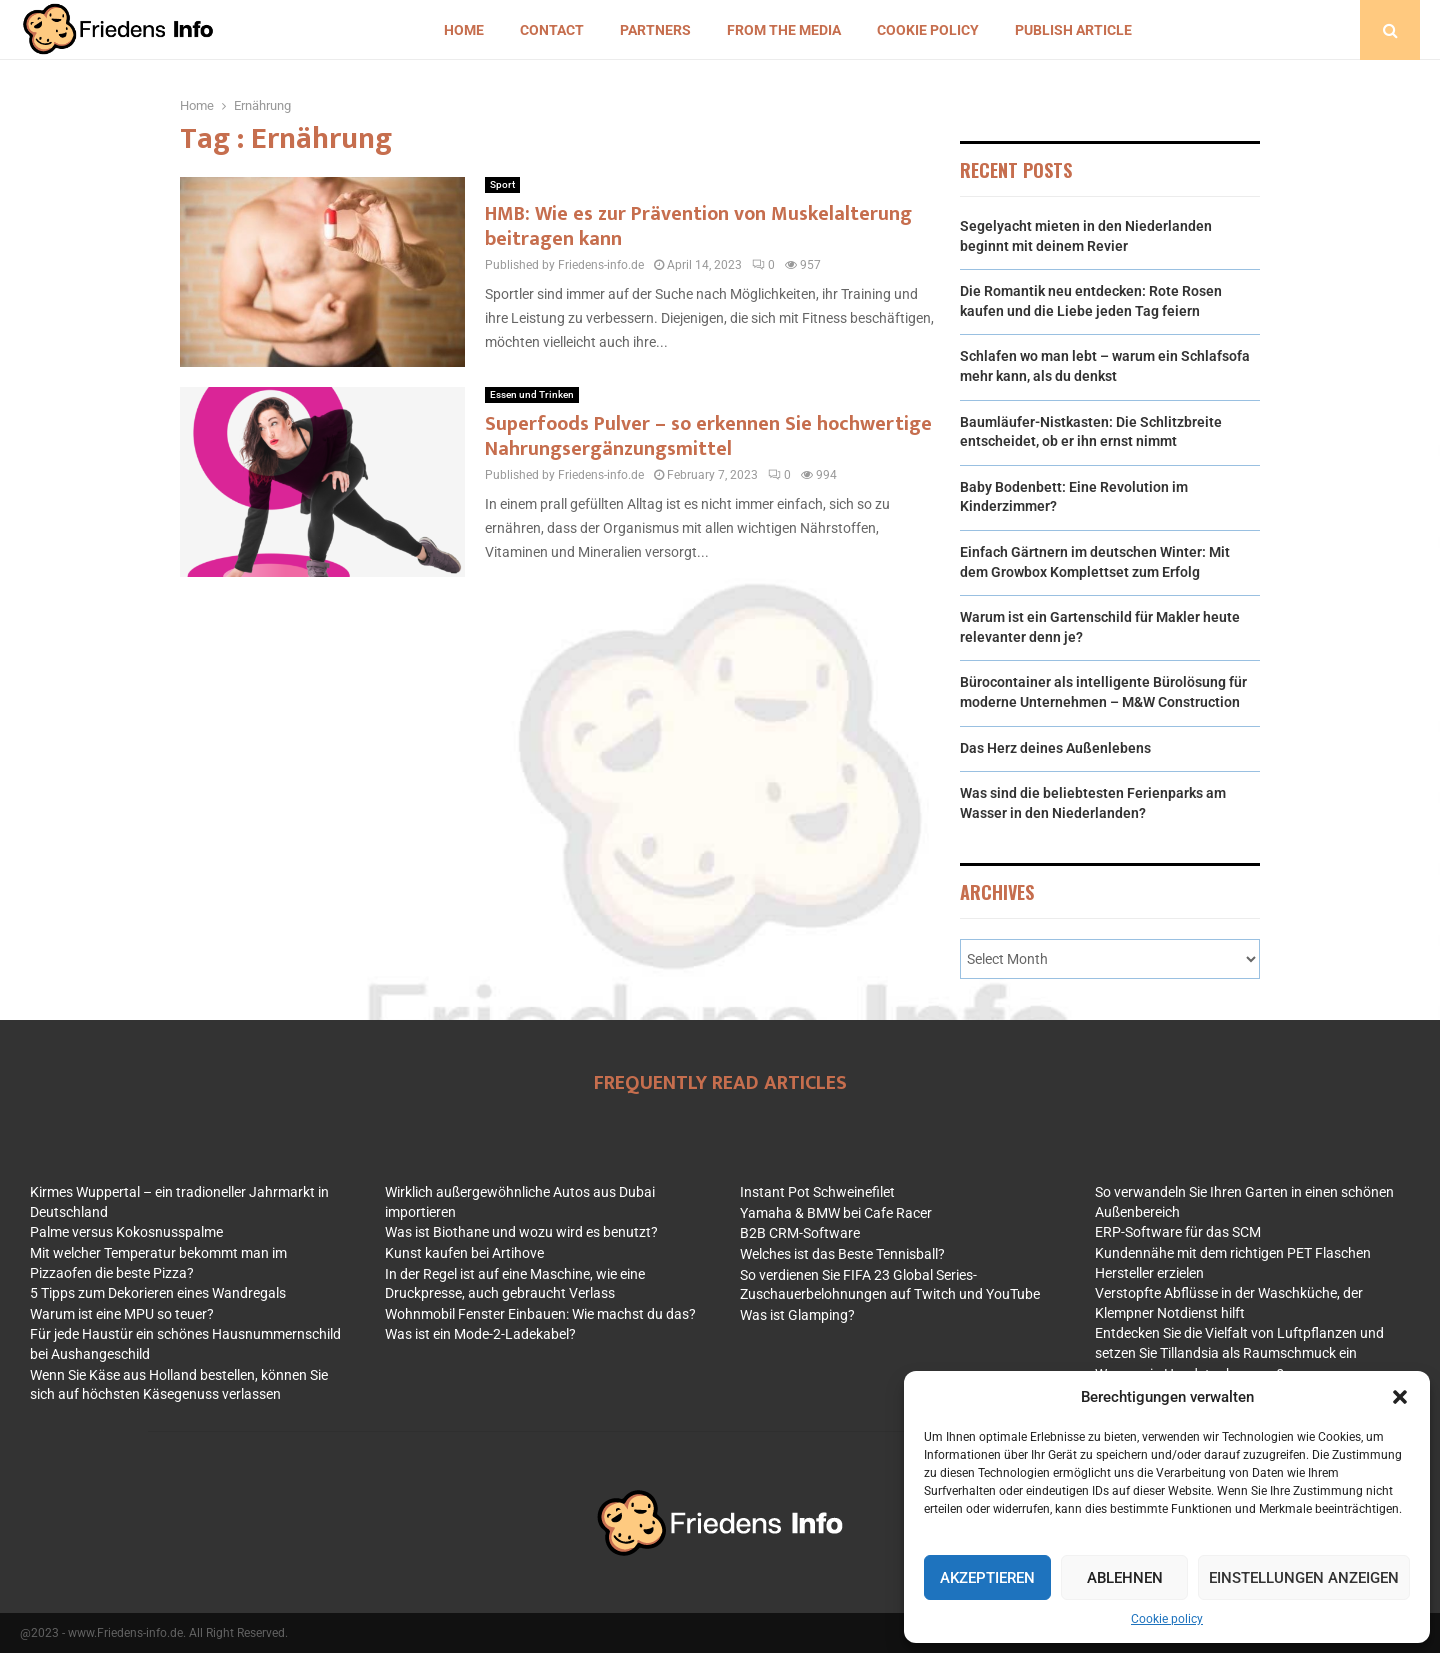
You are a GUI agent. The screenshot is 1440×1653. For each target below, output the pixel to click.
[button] (1400, 1397)
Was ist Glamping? (797, 1315)
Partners (655, 30)
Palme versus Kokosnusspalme (126, 1232)
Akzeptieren (987, 1578)
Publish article (1073, 30)
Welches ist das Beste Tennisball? (842, 1254)
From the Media (784, 30)
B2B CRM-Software (800, 1233)
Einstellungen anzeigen (1304, 1578)
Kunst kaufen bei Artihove (464, 1253)
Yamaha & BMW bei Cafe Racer (836, 1213)
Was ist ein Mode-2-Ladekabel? (480, 1334)
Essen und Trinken (532, 394)
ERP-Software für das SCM (1178, 1232)
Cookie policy (1167, 1619)
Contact (552, 30)
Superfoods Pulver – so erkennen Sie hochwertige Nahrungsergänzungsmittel (708, 436)
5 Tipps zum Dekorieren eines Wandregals (158, 1293)
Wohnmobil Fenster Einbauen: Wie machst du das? (540, 1314)
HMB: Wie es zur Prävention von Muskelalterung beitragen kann (698, 226)
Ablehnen (1125, 1578)
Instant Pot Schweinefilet (817, 1192)
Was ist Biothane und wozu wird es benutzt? (521, 1232)
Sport (502, 184)
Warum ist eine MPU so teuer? (122, 1314)
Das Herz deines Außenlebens (1055, 748)
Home (464, 30)
